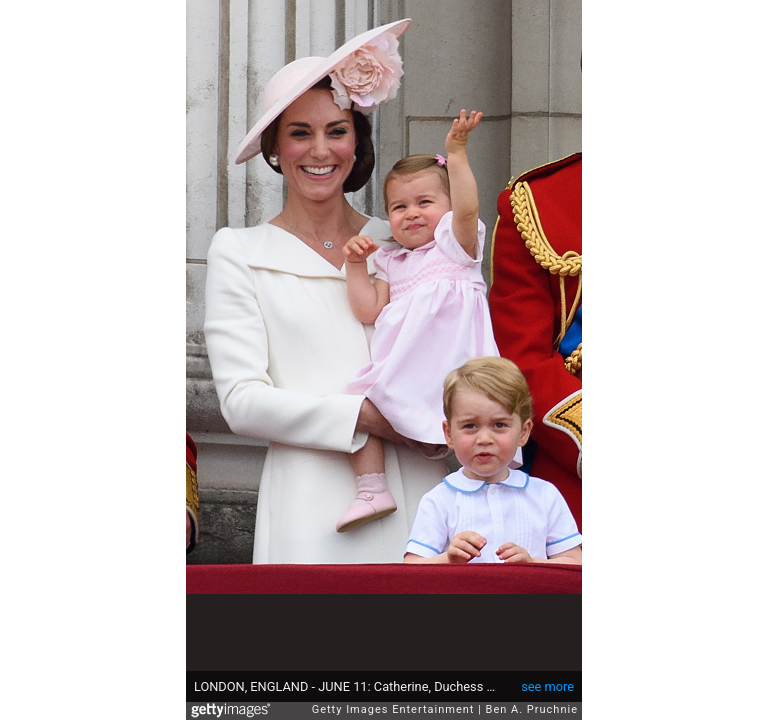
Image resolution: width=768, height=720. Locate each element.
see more (547, 686)
